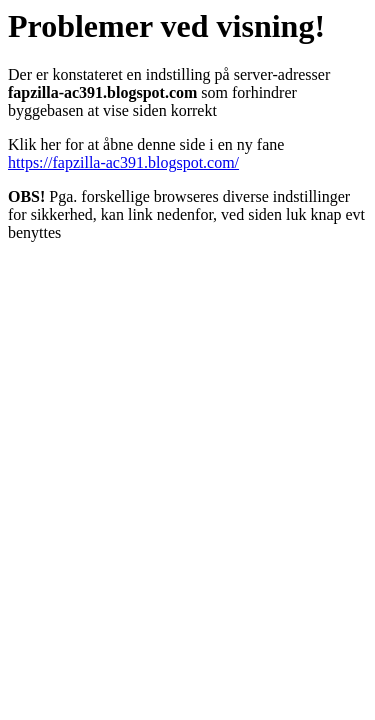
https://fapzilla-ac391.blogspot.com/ (123, 162)
